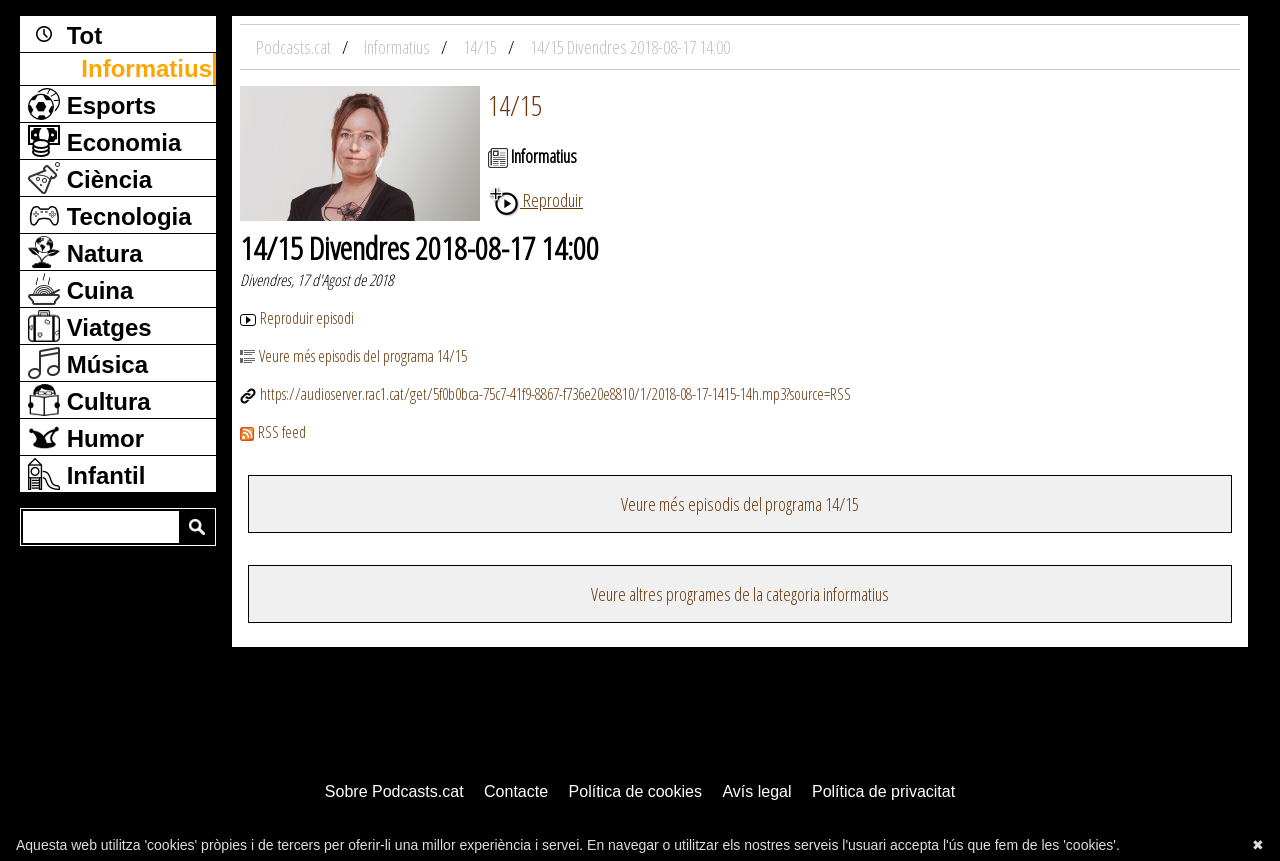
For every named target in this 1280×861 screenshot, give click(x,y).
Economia (104, 141)
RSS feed (273, 432)
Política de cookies (635, 791)
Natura (85, 252)
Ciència (90, 178)
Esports (92, 104)
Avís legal (756, 791)
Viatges (90, 326)
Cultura (89, 400)
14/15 (515, 105)
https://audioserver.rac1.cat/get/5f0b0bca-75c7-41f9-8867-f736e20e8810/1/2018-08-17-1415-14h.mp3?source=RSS (545, 394)
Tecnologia (110, 215)
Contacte (516, 791)
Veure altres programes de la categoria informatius (740, 594)
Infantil (86, 474)
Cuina (80, 289)
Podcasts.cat (295, 47)
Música (88, 363)
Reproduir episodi (297, 318)
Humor (86, 437)
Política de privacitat (883, 791)
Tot (65, 34)
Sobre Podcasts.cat (394, 791)
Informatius (146, 68)
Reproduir (535, 200)
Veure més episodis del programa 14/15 (353, 356)
